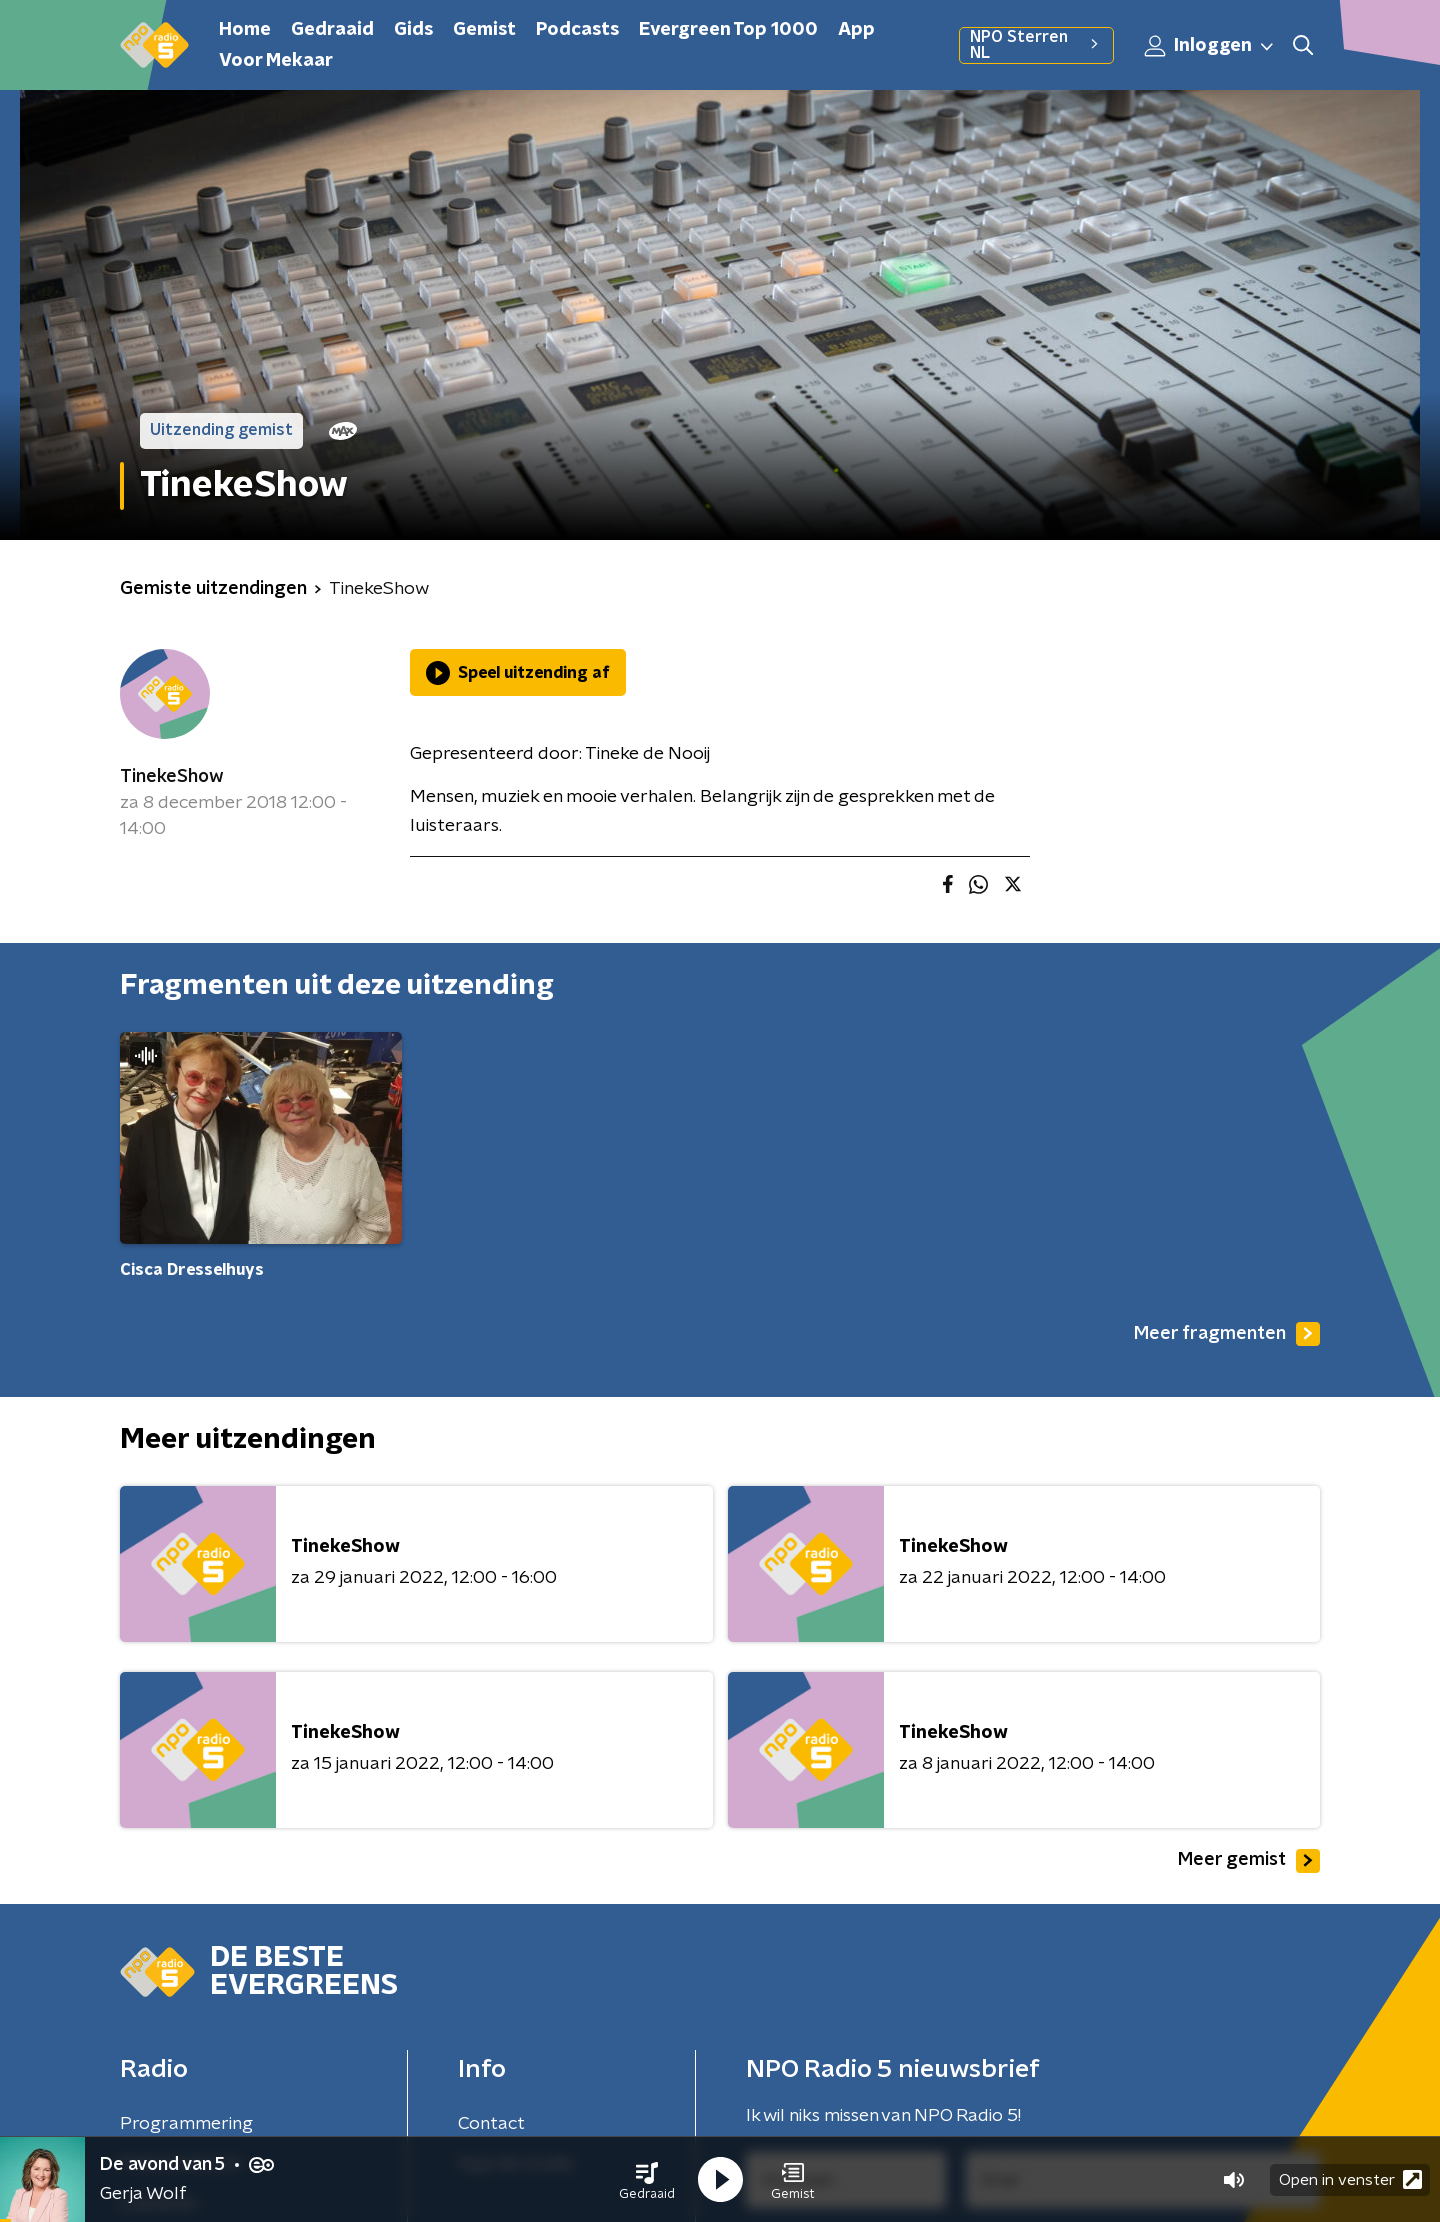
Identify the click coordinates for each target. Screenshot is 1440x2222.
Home (245, 30)
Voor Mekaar (276, 61)
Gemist (484, 30)
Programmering (186, 2124)
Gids (413, 30)
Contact (491, 2124)
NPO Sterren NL (1036, 45)
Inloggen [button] (1210, 46)
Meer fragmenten (1227, 1334)
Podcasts (577, 30)
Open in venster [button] (1350, 2179)
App (856, 30)
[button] (647, 2180)
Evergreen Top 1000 (728, 30)
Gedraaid (332, 30)
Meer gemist (1249, 1861)
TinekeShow (172, 777)
